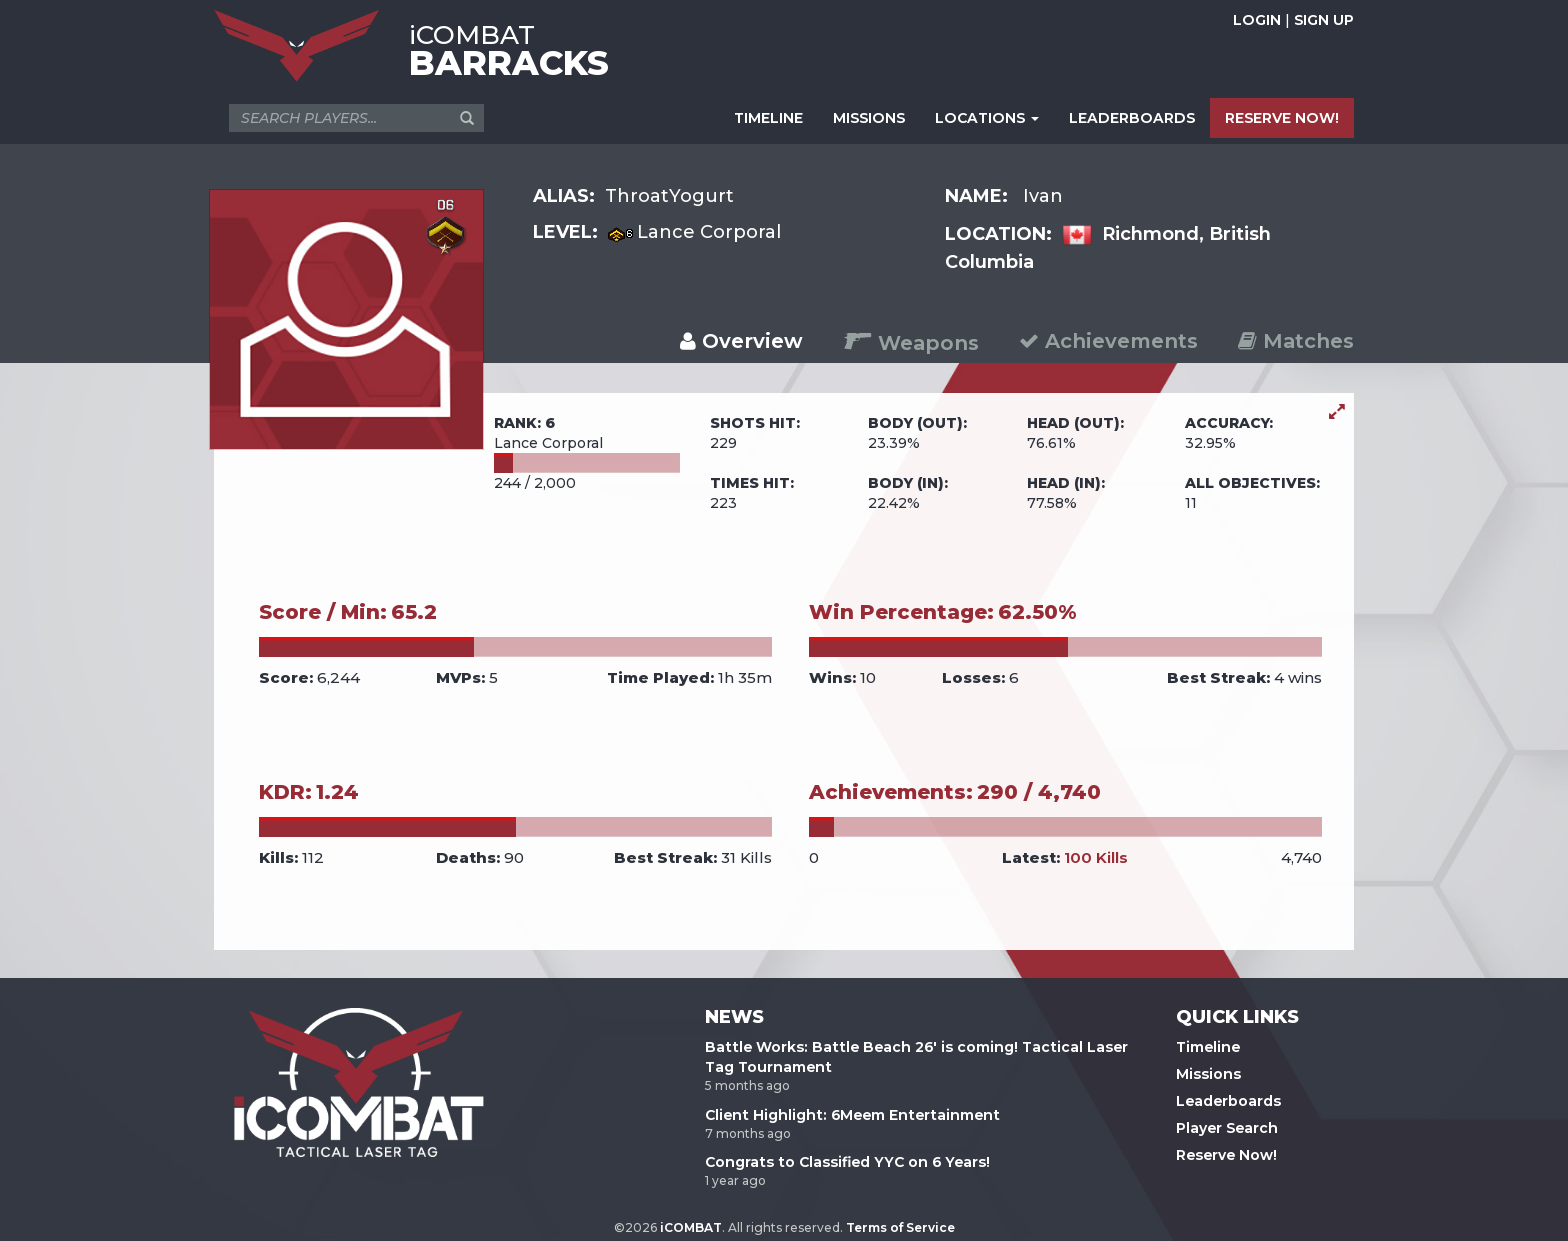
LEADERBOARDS (1132, 118)
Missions (1208, 1074)
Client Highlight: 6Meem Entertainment (852, 1115)
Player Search (1227, 1128)
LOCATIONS (987, 118)
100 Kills (1096, 857)
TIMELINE (768, 118)
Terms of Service (900, 1227)
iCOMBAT (691, 1227)
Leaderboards (1228, 1101)
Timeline (1208, 1047)
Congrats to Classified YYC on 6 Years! (847, 1162)
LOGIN (1257, 20)
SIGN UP (1324, 20)
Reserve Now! (1226, 1155)
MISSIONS (869, 118)
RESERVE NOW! (1282, 118)
